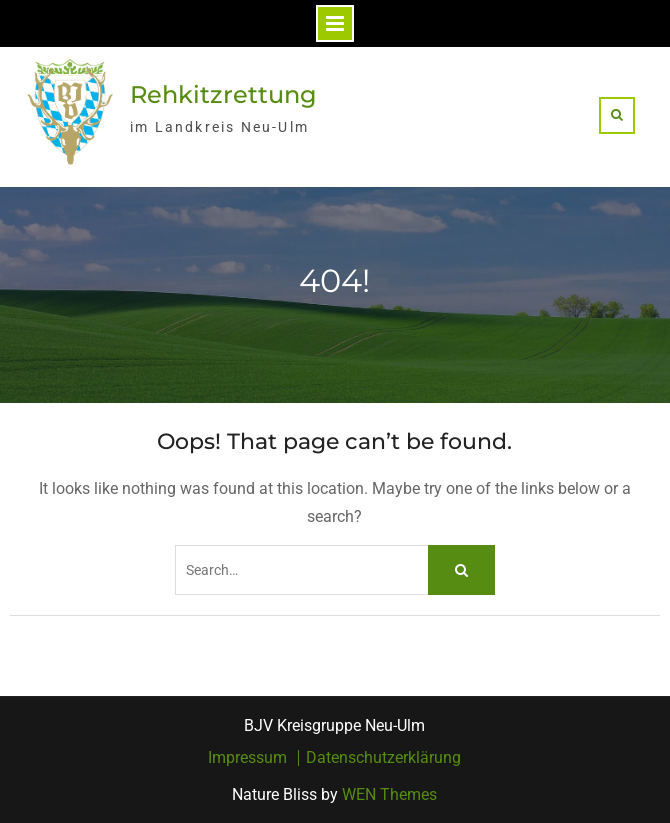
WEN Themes (389, 794)
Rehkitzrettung (223, 94)
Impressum (247, 758)
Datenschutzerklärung (383, 758)
